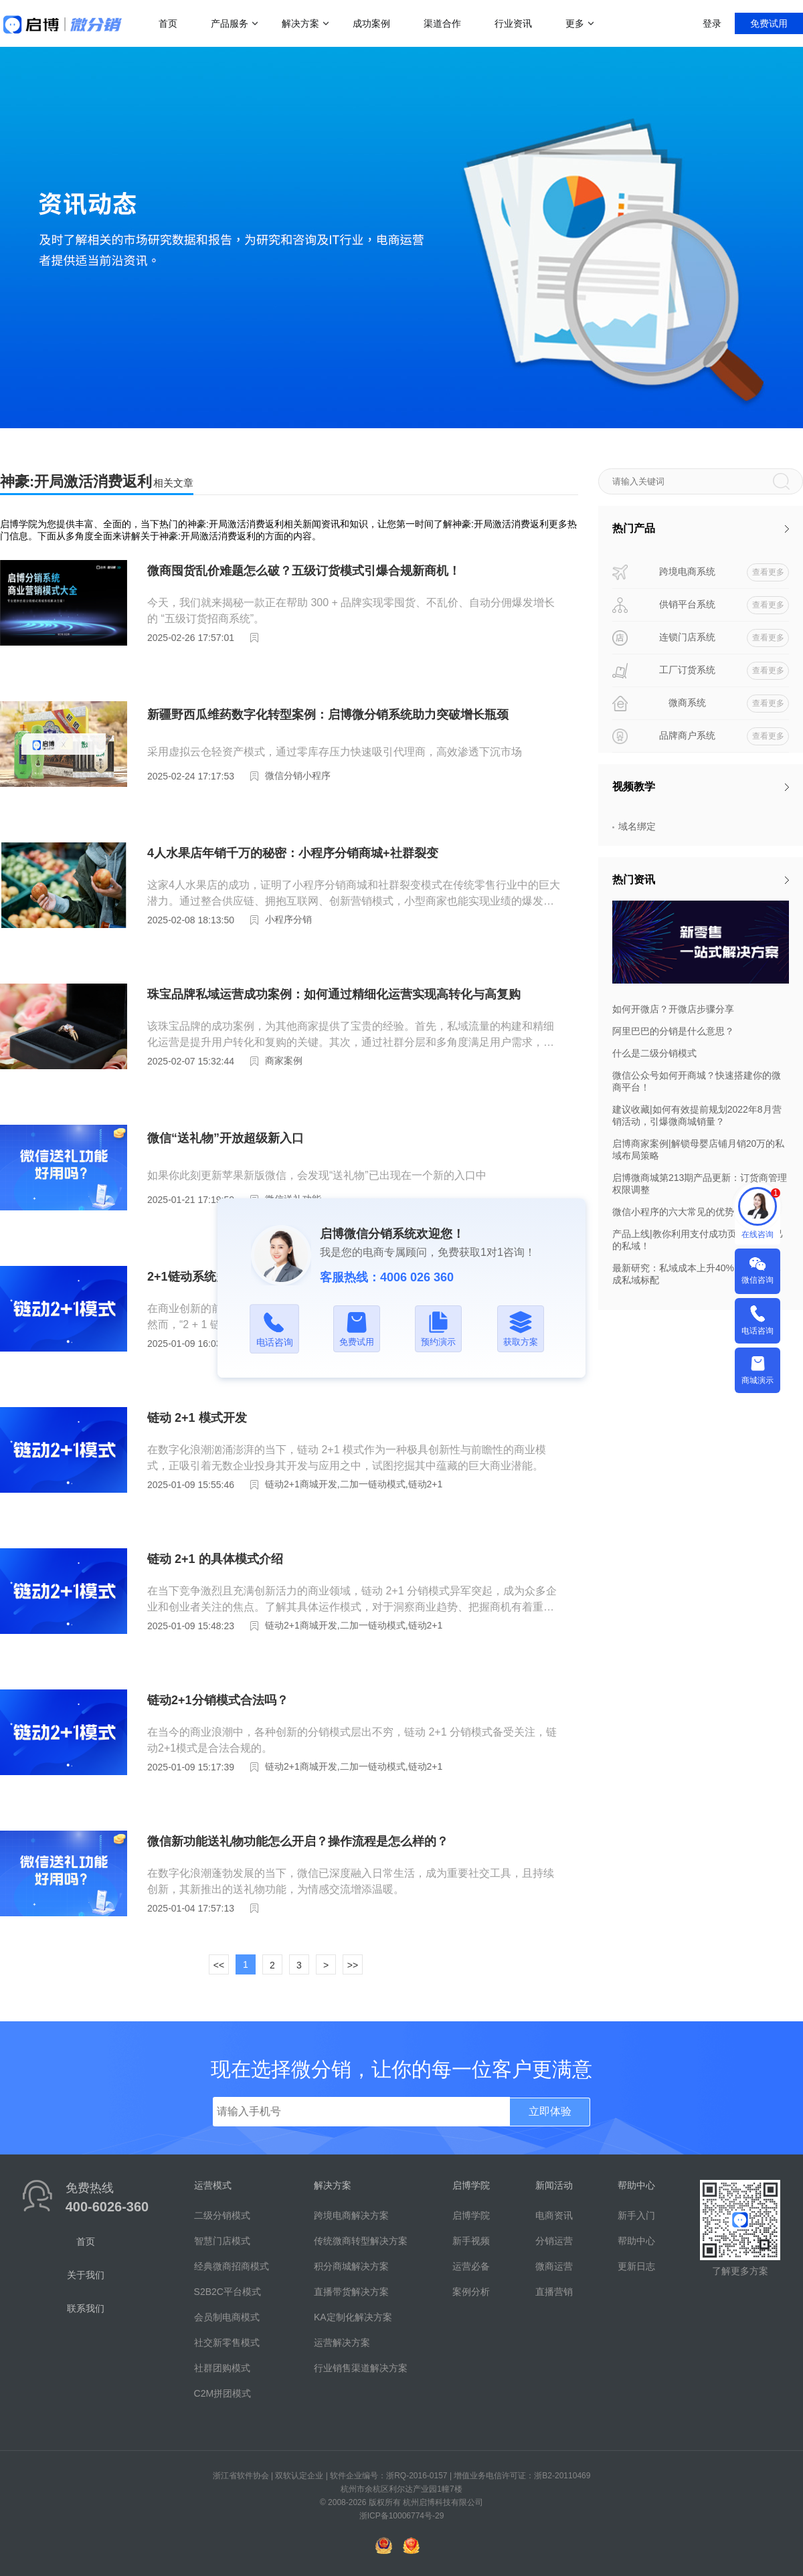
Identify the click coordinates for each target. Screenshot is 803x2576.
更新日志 (636, 2266)
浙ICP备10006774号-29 (401, 2515)
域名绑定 (637, 826)
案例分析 (471, 2291)
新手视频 (471, 2240)
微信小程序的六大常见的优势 (673, 1211)
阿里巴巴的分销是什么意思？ (673, 1031)
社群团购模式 (222, 2368)
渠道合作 (442, 23)
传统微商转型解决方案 (361, 2240)
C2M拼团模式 (223, 2393)
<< (218, 1965)
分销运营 (554, 2240)
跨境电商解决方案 (351, 2215)
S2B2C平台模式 (227, 2291)
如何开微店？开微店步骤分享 (673, 1009)
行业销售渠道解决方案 (361, 2368)
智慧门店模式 (222, 2240)
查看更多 (768, 572)
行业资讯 (513, 23)
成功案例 (371, 23)
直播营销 (554, 2291)
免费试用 (769, 23)
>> (352, 1965)
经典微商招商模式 (231, 2266)
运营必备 (471, 2266)
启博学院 (471, 2215)
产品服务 (229, 23)
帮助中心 (636, 2240)
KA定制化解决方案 (353, 2317)
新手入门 (636, 2215)
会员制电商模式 (227, 2317)
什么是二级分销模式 (654, 1053)
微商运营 (554, 2266)
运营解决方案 (342, 2342)
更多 (574, 23)
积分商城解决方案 (351, 2266)
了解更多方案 (740, 2271)
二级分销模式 (222, 2215)
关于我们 (85, 2275)
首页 (168, 23)
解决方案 (300, 23)
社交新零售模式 (227, 2342)
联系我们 (85, 2308)
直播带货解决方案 (351, 2291)
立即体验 (550, 2111)
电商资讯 (554, 2215)
